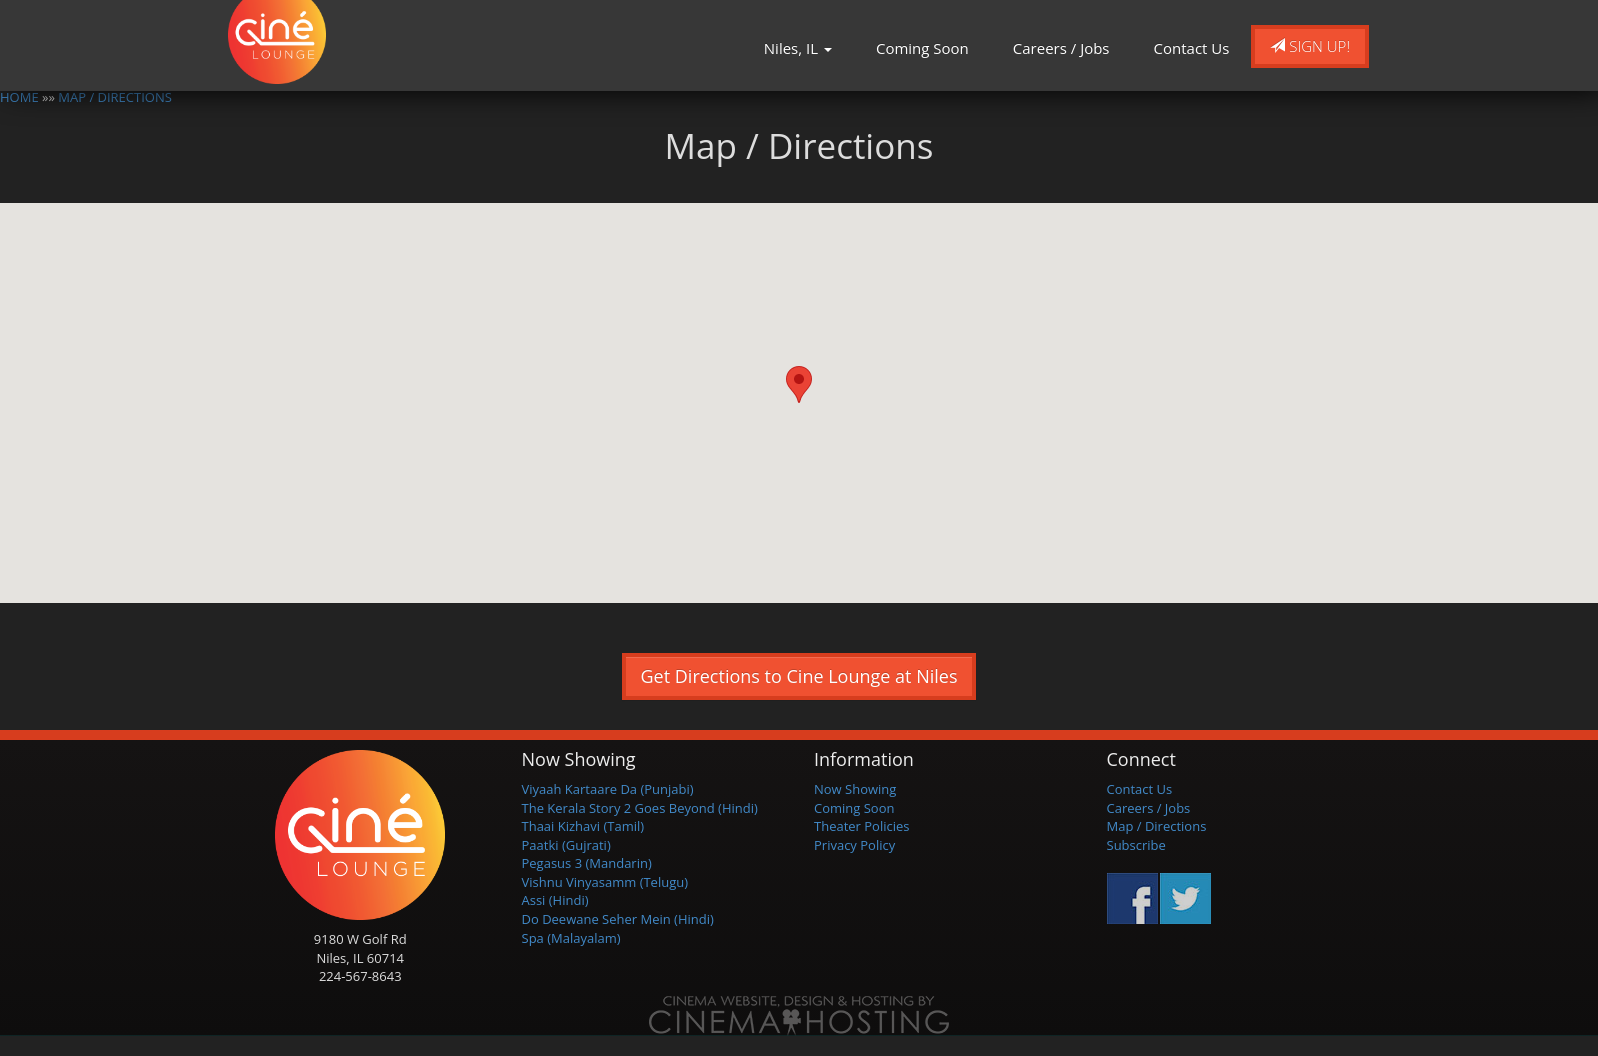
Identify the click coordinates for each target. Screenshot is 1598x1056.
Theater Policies (862, 826)
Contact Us (1192, 48)
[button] (799, 384)
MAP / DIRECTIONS (115, 97)
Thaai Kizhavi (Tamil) (583, 826)
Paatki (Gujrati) (566, 845)
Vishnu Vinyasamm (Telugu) (605, 882)
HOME (19, 97)
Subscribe (1136, 845)
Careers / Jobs (1061, 48)
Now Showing (855, 789)
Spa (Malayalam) (571, 938)
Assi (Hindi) (555, 900)
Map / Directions (1157, 826)
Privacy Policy (854, 845)
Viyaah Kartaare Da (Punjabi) (608, 789)
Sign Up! (1310, 46)
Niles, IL (798, 48)
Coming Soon (922, 48)
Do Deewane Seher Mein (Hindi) (618, 919)
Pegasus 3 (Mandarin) (587, 863)
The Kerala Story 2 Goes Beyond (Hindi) (640, 808)
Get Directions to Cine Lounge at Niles (799, 676)
